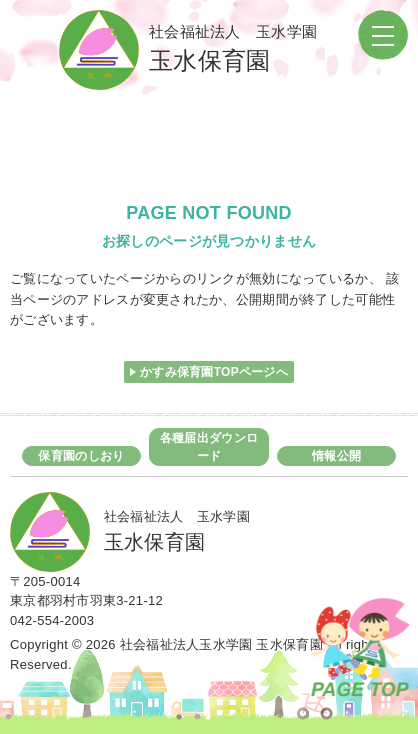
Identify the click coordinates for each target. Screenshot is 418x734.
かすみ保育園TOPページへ (214, 372)
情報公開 (336, 456)
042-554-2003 (52, 620)
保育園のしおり (81, 456)
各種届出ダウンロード (209, 447)
